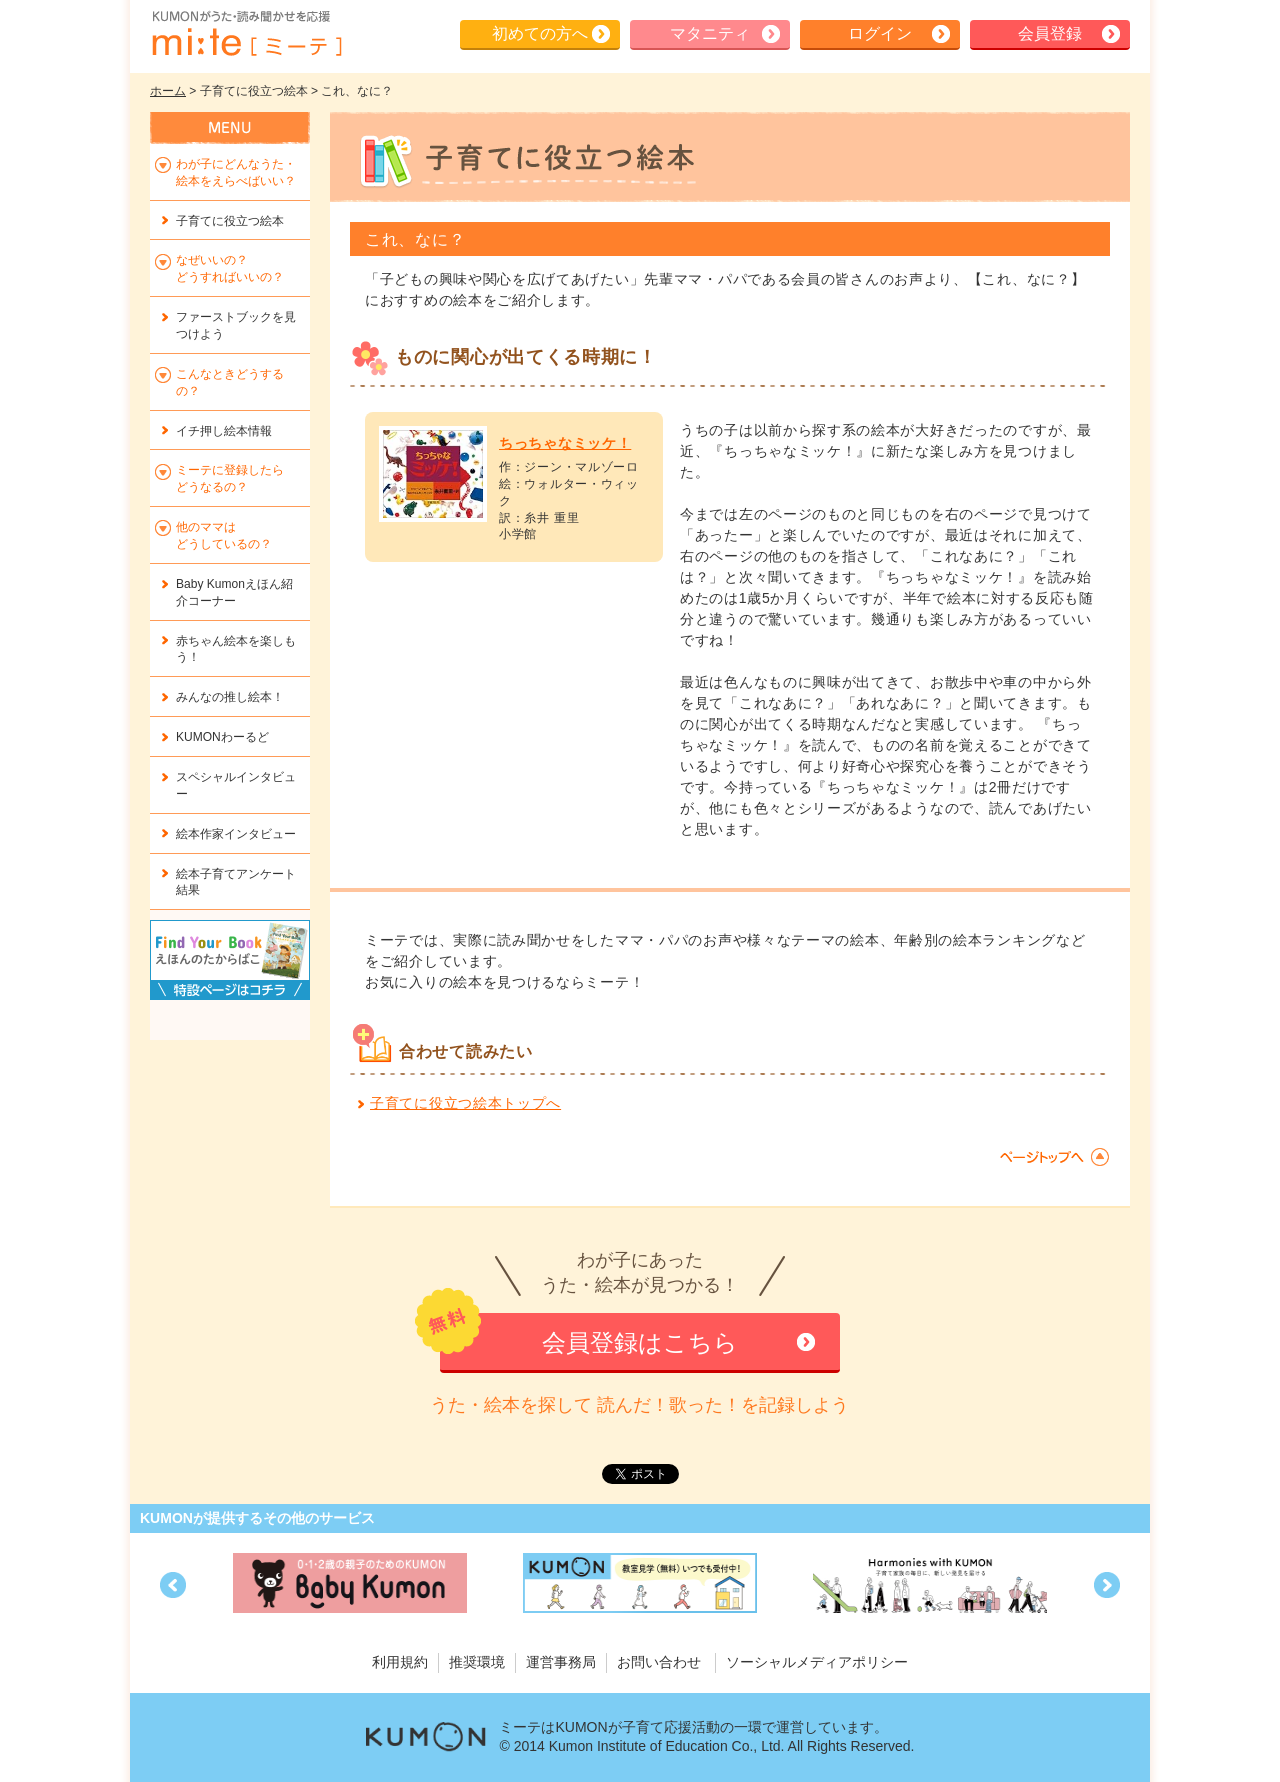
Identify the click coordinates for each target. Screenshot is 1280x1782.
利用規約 (400, 1662)
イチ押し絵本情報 (224, 431)
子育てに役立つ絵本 (230, 221)
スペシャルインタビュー (236, 785)
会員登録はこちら (640, 1342)
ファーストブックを (236, 325)
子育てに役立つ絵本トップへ (465, 1103)
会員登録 (1050, 33)
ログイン (880, 33)
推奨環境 (477, 1662)
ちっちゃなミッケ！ (565, 443)
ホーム (168, 91)
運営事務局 (561, 1662)
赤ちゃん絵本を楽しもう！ (236, 649)
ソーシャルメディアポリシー (817, 1662)
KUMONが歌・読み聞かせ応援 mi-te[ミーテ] (246, 34)
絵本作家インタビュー (236, 834)
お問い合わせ (659, 1662)
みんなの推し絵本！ (230, 697)
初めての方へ (540, 33)
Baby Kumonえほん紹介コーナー (234, 592)
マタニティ (710, 33)
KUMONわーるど (222, 737)
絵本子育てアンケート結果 (236, 882)
